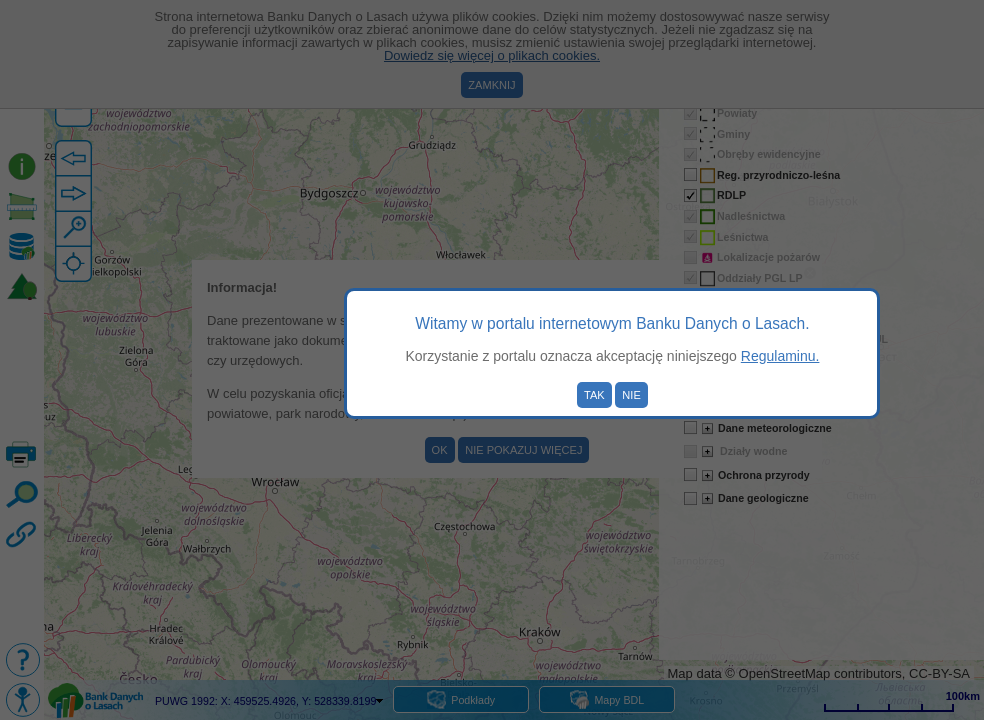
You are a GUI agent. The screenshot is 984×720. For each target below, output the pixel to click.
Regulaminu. (780, 356)
